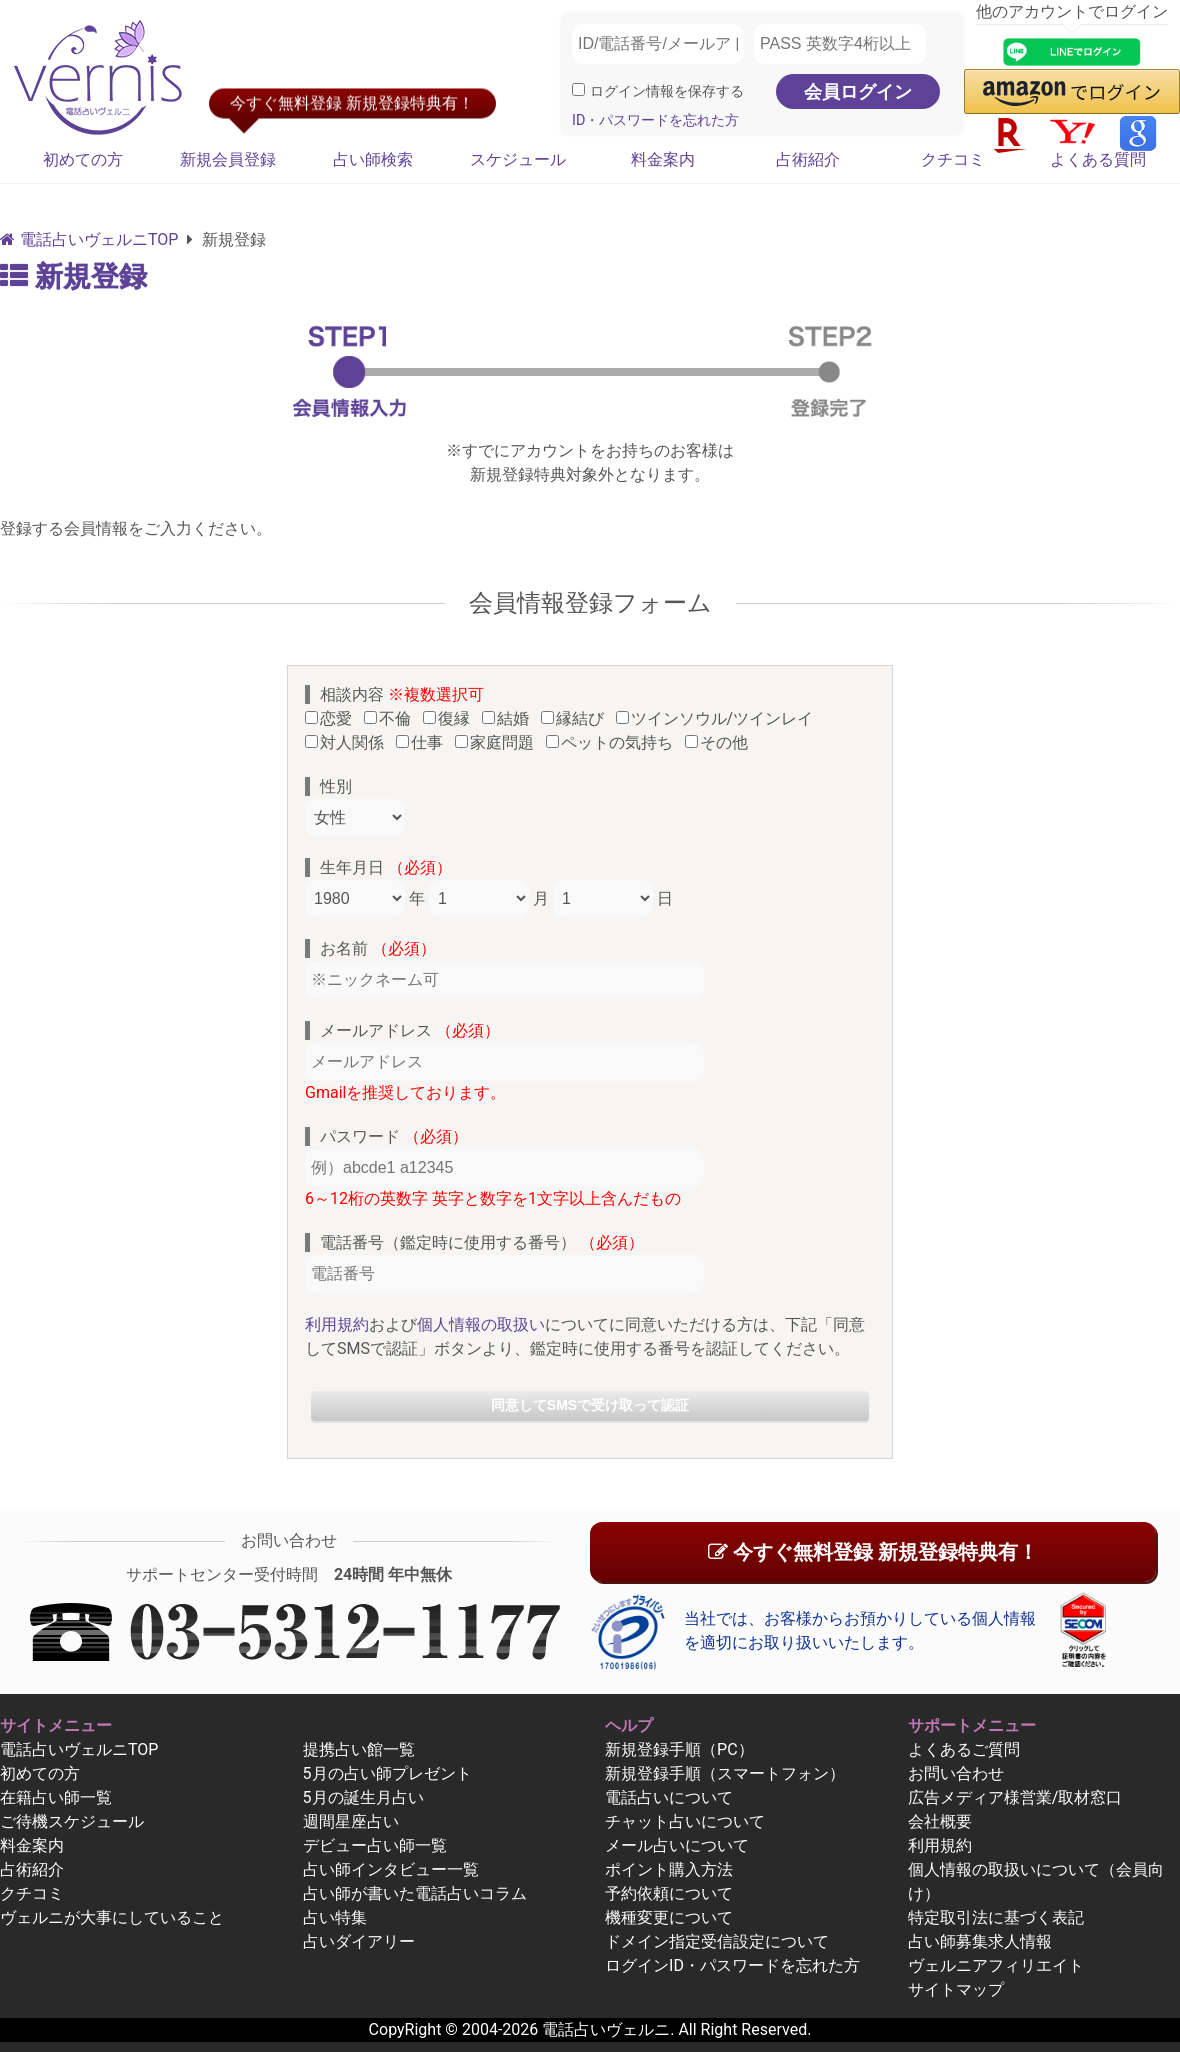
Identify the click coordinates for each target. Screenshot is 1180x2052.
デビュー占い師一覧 (375, 1845)
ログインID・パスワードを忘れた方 (732, 1965)
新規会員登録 (228, 159)
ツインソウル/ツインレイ (719, 718)
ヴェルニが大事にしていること (112, 1917)
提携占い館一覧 (359, 1749)
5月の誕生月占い (363, 1797)
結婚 (509, 718)
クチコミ (953, 159)
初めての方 (83, 159)
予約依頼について (669, 1893)
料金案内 (663, 159)
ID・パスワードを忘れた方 (655, 120)
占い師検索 (373, 159)
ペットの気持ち (613, 742)
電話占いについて (669, 1797)
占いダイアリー (359, 1941)
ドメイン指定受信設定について (717, 1941)
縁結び (576, 718)
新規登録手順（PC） (679, 1749)
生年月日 (386, 867)
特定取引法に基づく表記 (996, 1917)
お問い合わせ (956, 1773)
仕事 (423, 742)
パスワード (394, 1136)
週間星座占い (351, 1821)
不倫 (391, 718)
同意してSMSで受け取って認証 (590, 1405)
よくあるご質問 (964, 1749)
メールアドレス (410, 1030)
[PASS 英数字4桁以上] (840, 44)
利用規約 (337, 1324)
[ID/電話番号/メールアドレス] (658, 44)
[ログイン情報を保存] (578, 89)
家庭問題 (498, 742)
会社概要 (940, 1821)
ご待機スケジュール (72, 1821)
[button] (1072, 91)
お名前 (378, 948)
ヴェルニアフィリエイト (996, 1965)
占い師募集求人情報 (980, 1941)
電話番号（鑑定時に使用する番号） (482, 1242)
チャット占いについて (685, 1821)
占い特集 (335, 1917)
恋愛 (332, 718)
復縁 (450, 718)
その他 (720, 742)
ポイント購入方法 (669, 1869)
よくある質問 (1098, 159)
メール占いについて (677, 1845)
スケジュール (518, 159)
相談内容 (402, 694)
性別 (336, 786)
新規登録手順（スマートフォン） (725, 1773)
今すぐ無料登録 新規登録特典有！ (873, 1552)
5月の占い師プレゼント (387, 1773)
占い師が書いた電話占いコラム (415, 1893)
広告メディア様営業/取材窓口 (1015, 1797)
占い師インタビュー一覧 (391, 1869)
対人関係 (348, 742)
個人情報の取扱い (481, 1324)
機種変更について (669, 1917)
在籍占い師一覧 (56, 1797)
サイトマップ (956, 1989)
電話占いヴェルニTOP (79, 1749)
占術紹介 (808, 159)
